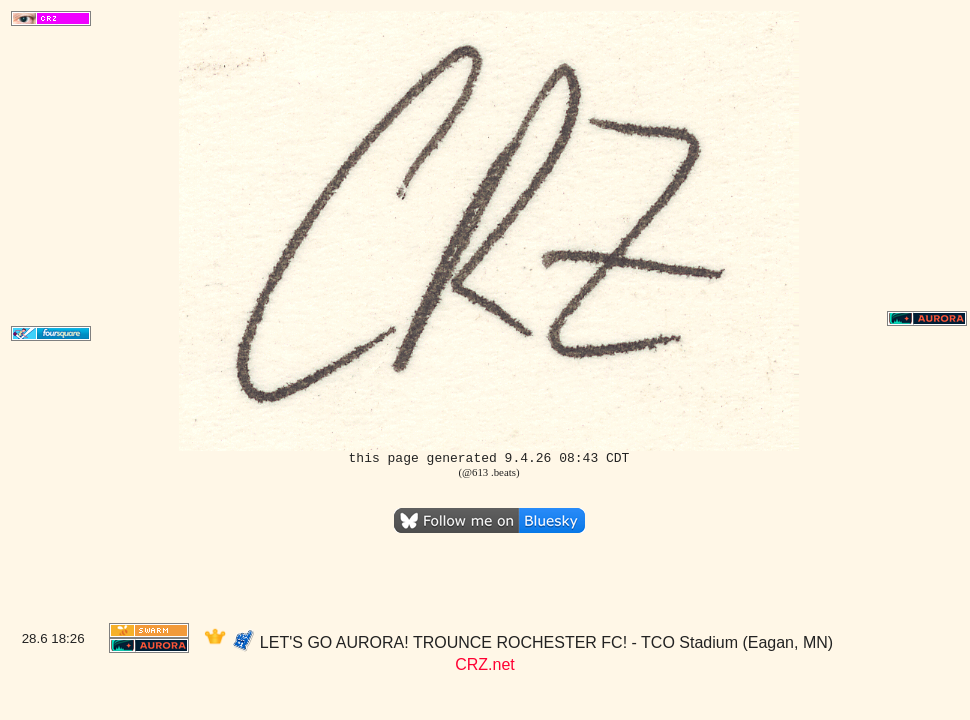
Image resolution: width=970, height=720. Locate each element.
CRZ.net (485, 664)
